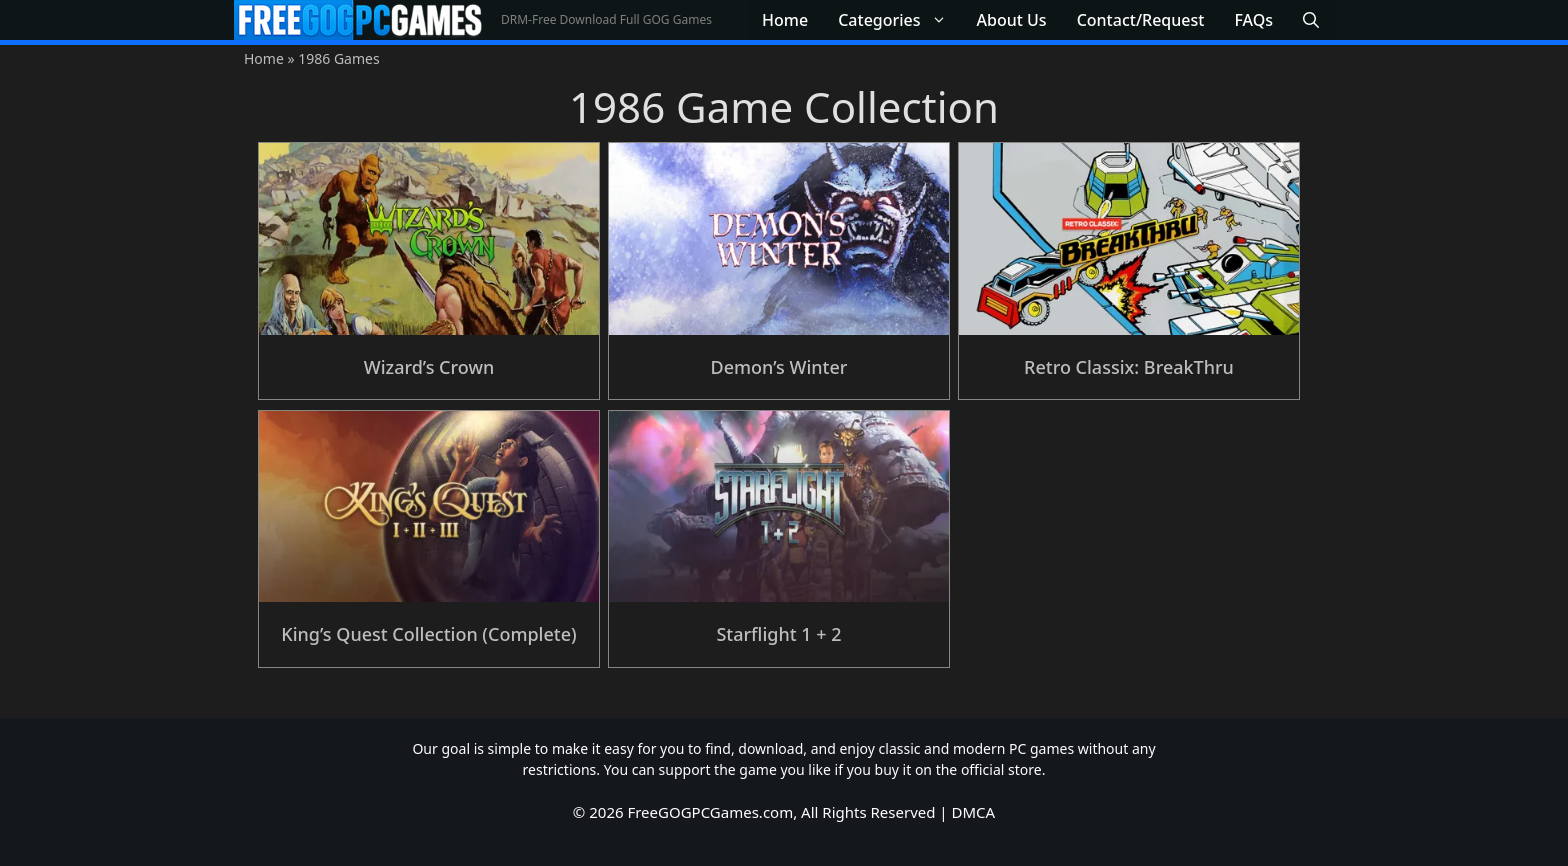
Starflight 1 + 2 (778, 634)
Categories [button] (899, 20)
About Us (1012, 20)
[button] (1311, 20)
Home (785, 20)
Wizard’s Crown (429, 367)
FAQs (1253, 20)
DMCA (974, 812)
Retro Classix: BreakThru (1129, 367)
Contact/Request (1141, 20)
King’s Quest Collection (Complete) (428, 634)
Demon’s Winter (779, 367)
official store (1001, 769)
